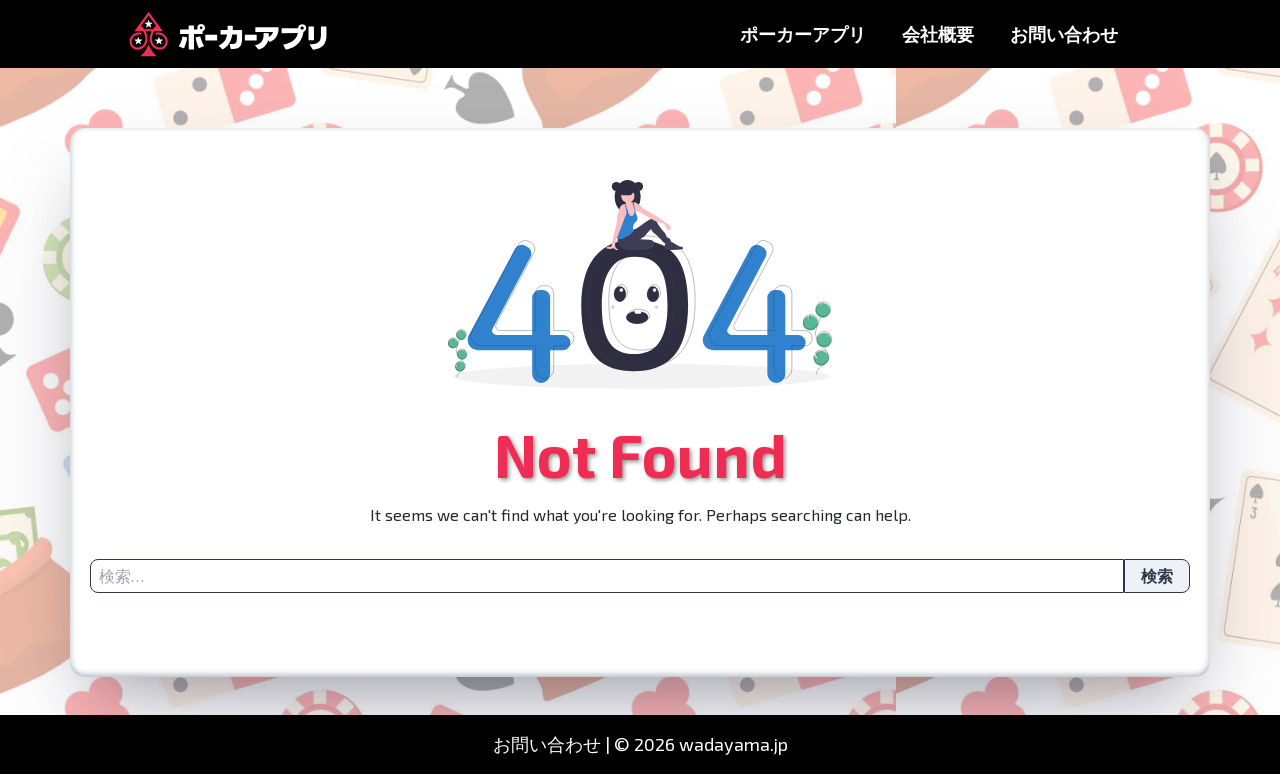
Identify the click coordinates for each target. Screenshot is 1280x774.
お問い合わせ (1064, 34)
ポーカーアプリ (803, 34)
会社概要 (938, 34)
